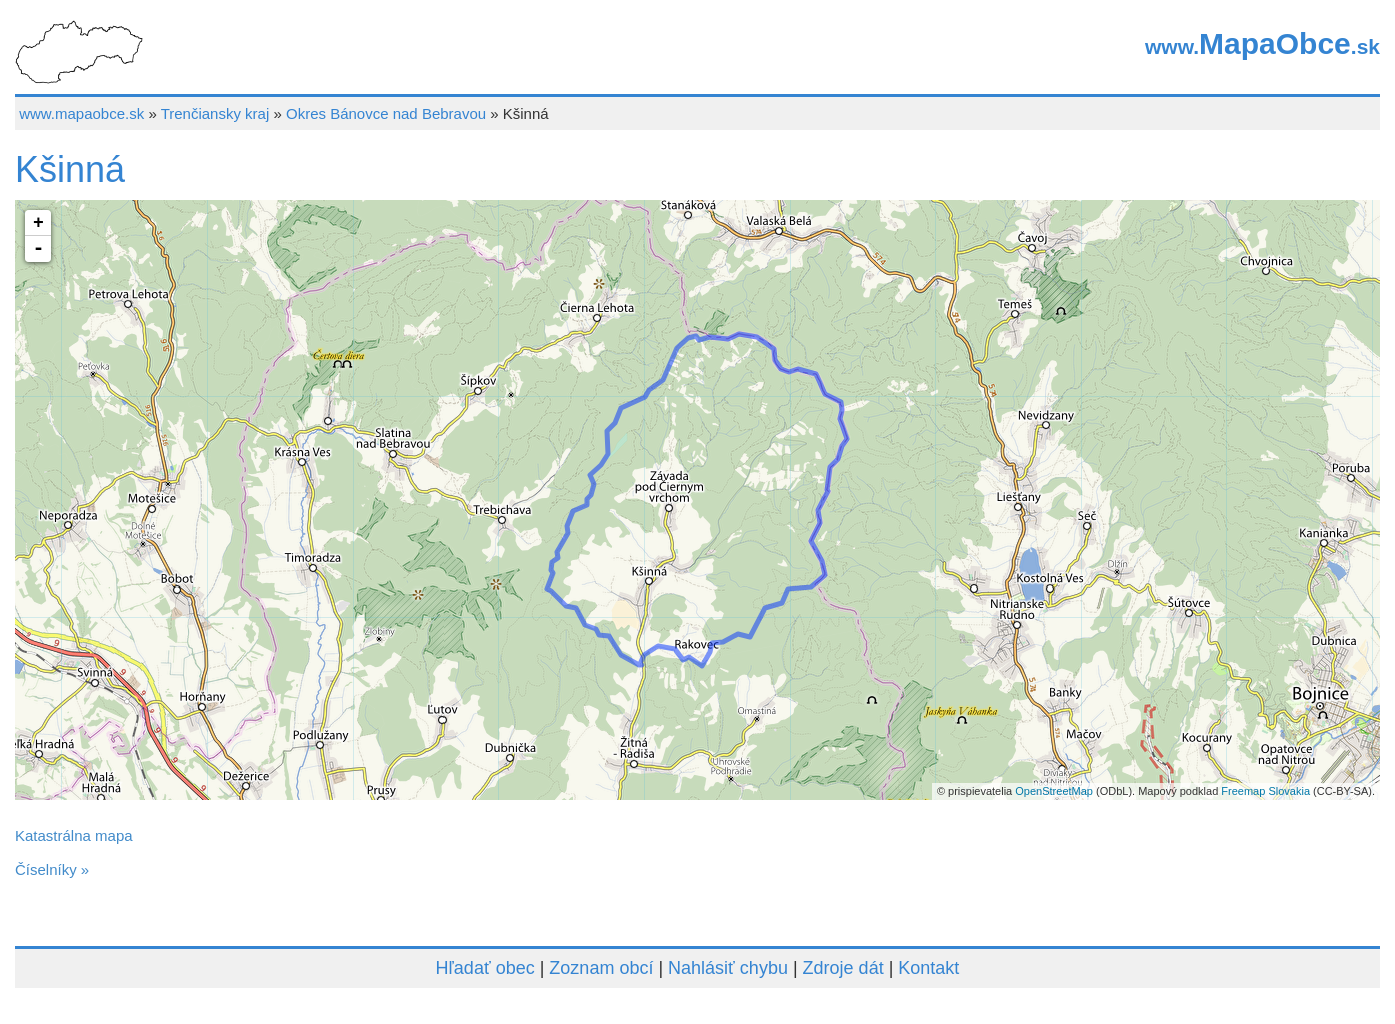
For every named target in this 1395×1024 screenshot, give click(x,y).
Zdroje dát (843, 968)
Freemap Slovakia (1265, 791)
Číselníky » (52, 869)
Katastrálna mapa (74, 835)
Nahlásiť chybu (728, 968)
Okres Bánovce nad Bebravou (386, 113)
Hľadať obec (485, 968)
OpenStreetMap (1054, 791)
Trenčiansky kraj (215, 113)
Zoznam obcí (601, 968)
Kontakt (928, 968)
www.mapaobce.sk (81, 113)
